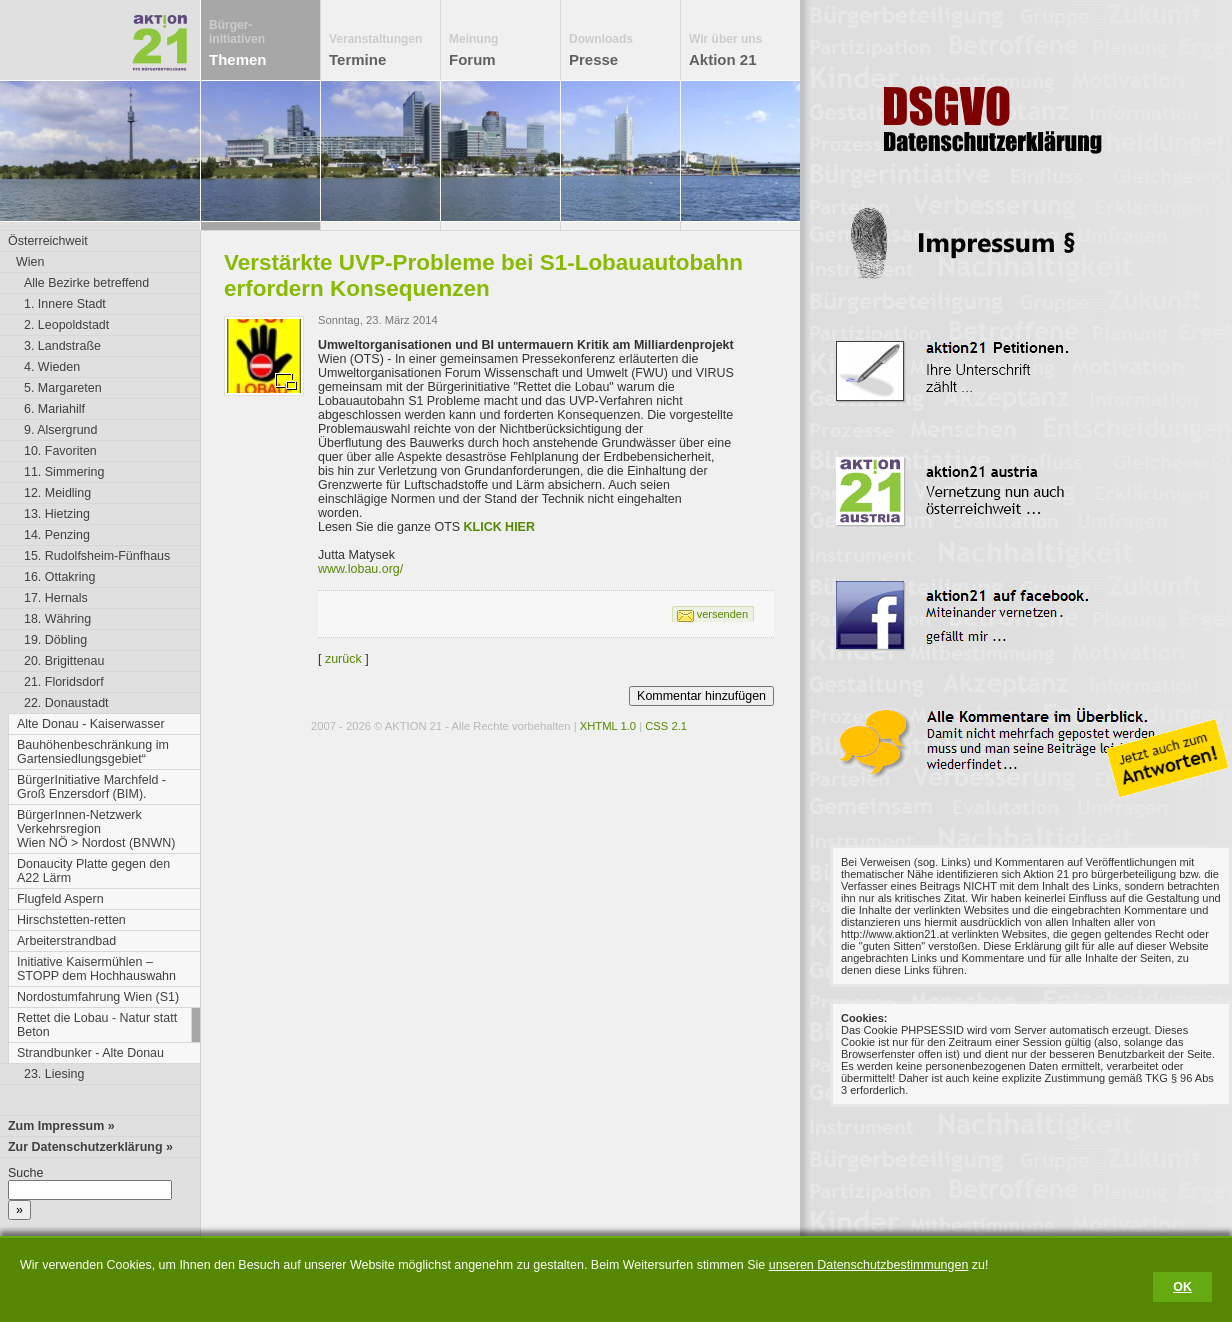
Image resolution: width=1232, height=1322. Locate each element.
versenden (722, 614)
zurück (343, 659)
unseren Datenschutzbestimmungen (869, 1265)
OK (1182, 1287)
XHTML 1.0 (608, 726)
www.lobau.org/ (360, 569)
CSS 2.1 (666, 726)
